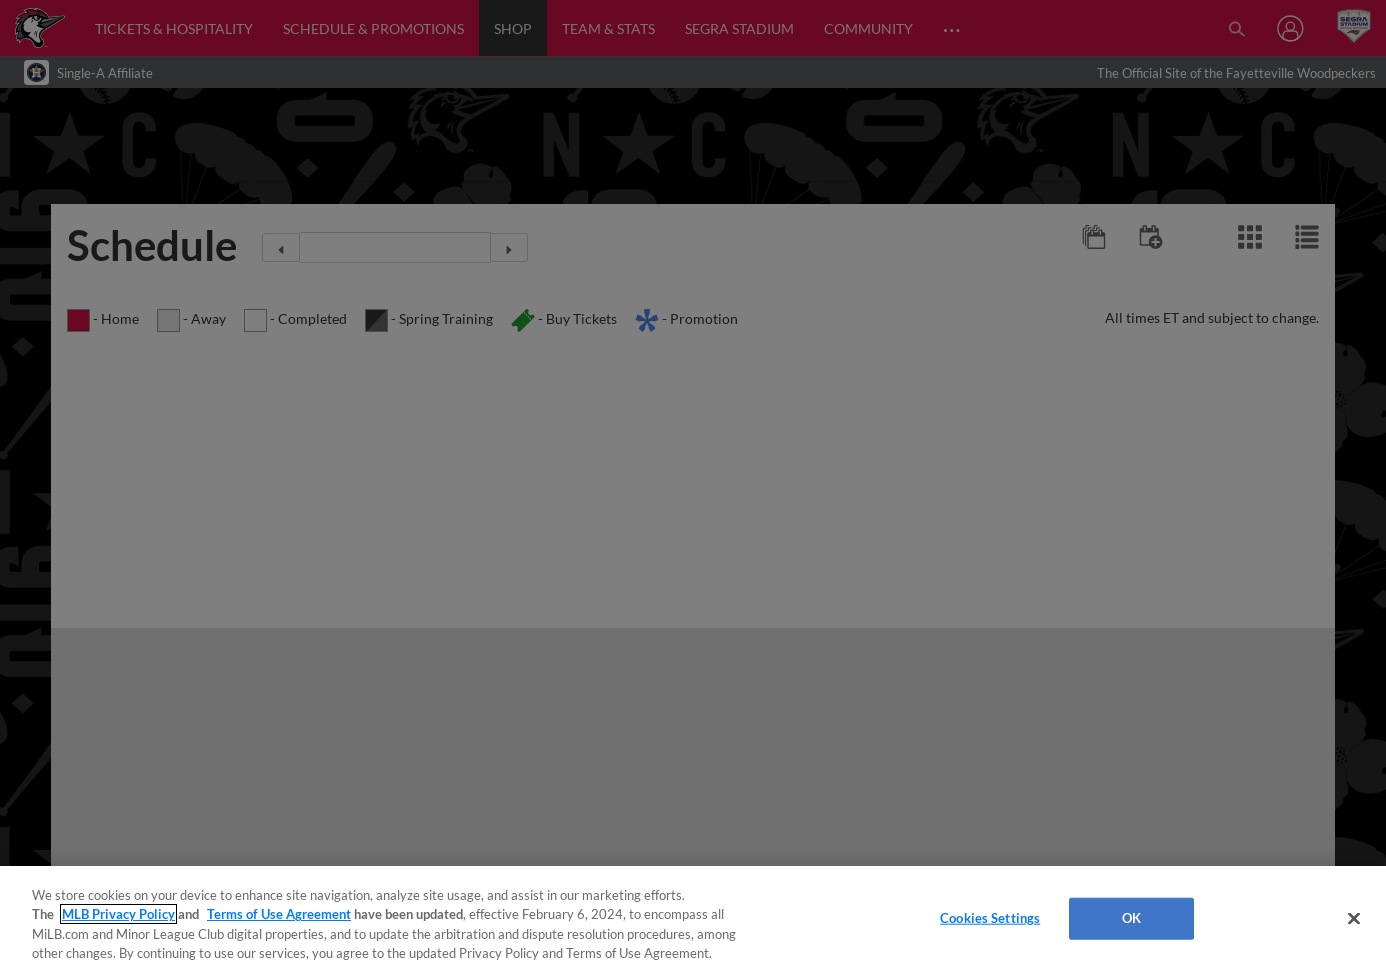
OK (1131, 918)
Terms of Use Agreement (279, 914)
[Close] (1354, 918)
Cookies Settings (990, 918)
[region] (693, 920)
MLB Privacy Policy (118, 914)
